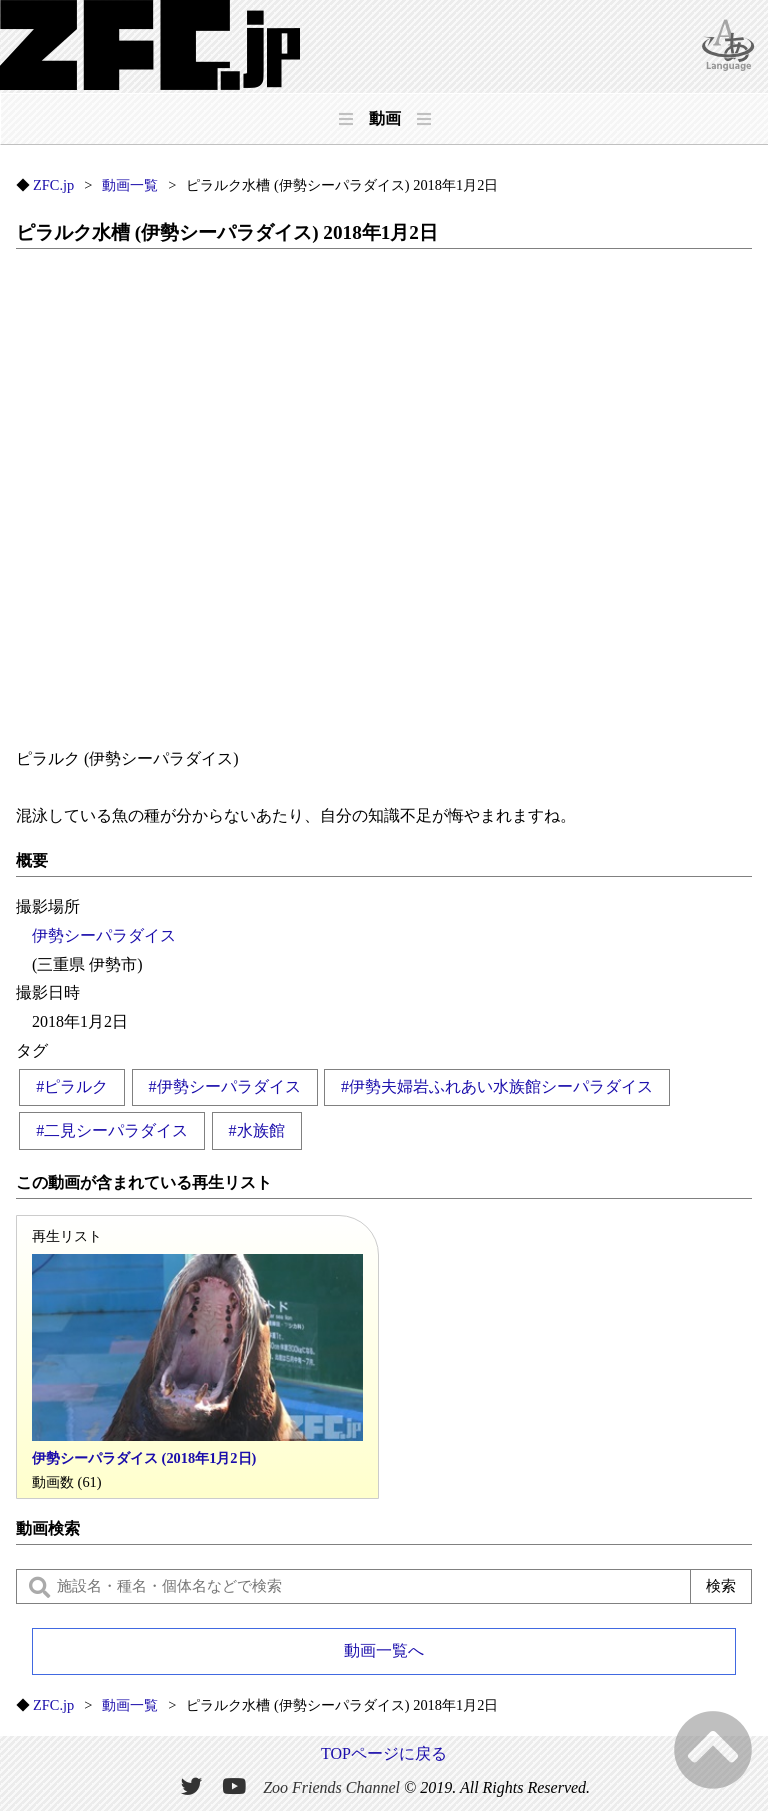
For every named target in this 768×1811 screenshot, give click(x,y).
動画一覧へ (384, 1650)
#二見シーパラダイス (112, 1130)
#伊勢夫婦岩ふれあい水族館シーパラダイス (497, 1086)
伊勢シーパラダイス (104, 935)
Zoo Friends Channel (331, 1786)
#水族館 (257, 1130)
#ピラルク (72, 1086)
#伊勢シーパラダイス (225, 1086)
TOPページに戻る (384, 1753)
